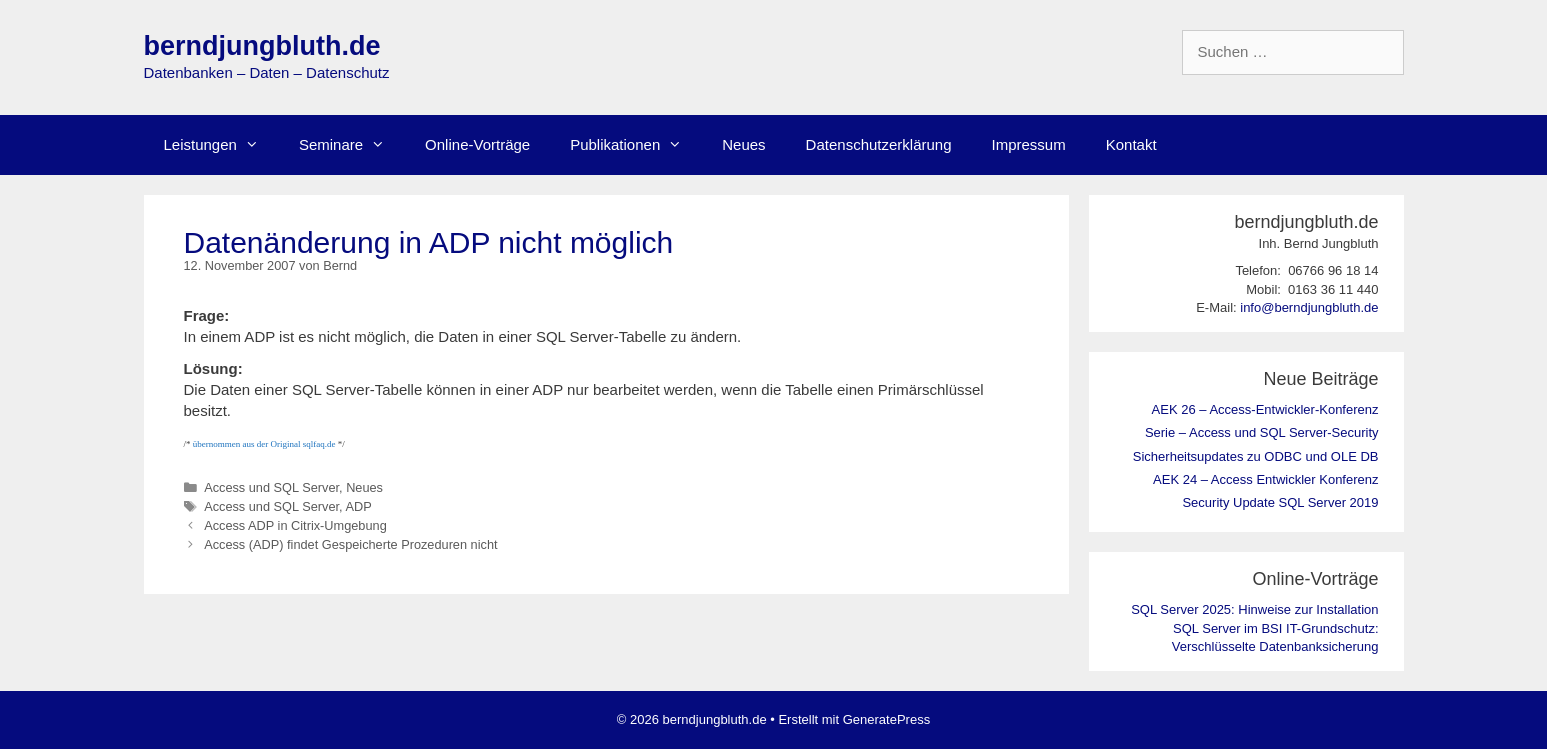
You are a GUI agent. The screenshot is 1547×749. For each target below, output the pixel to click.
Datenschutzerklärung (879, 144)
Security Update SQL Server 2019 (1280, 502)
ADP (358, 506)
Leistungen (221, 145)
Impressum (1029, 144)
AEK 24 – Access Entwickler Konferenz (1265, 479)
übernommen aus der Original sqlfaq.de (264, 444)
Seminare (352, 145)
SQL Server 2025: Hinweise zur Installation (1254, 609)
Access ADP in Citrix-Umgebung (295, 525)
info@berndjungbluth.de (1309, 307)
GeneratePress (886, 719)
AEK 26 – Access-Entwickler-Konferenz (1265, 409)
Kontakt (1131, 144)
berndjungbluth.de (262, 46)
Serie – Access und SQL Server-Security (1262, 432)
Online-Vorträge (477, 144)
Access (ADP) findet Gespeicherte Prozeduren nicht (350, 544)
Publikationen (636, 145)
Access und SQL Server (271, 487)
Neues (743, 144)
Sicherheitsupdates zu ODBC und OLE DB (1256, 456)
